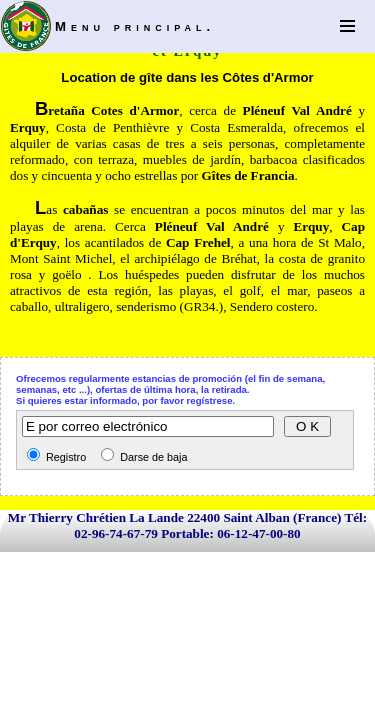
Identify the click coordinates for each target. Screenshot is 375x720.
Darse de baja (152, 457)
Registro (64, 457)
